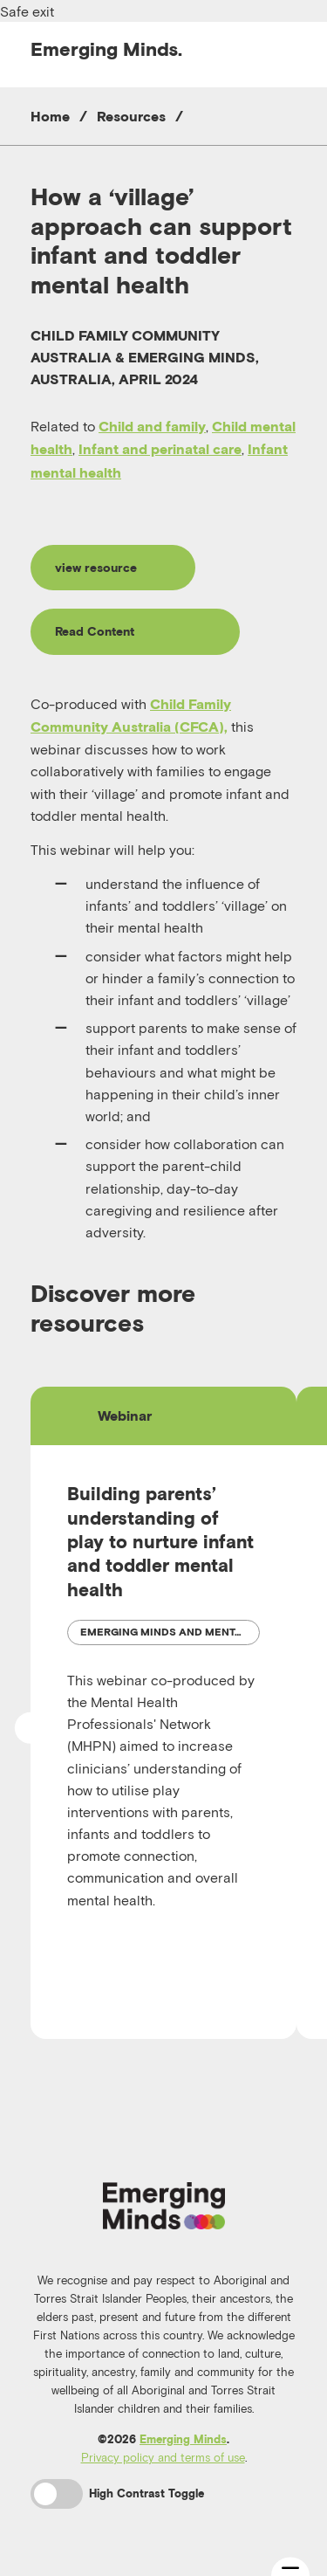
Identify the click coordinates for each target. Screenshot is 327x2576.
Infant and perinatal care (160, 449)
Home (50, 116)
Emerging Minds (183, 2439)
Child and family (152, 426)
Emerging (106, 49)
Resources (131, 116)
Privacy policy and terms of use (163, 2457)
